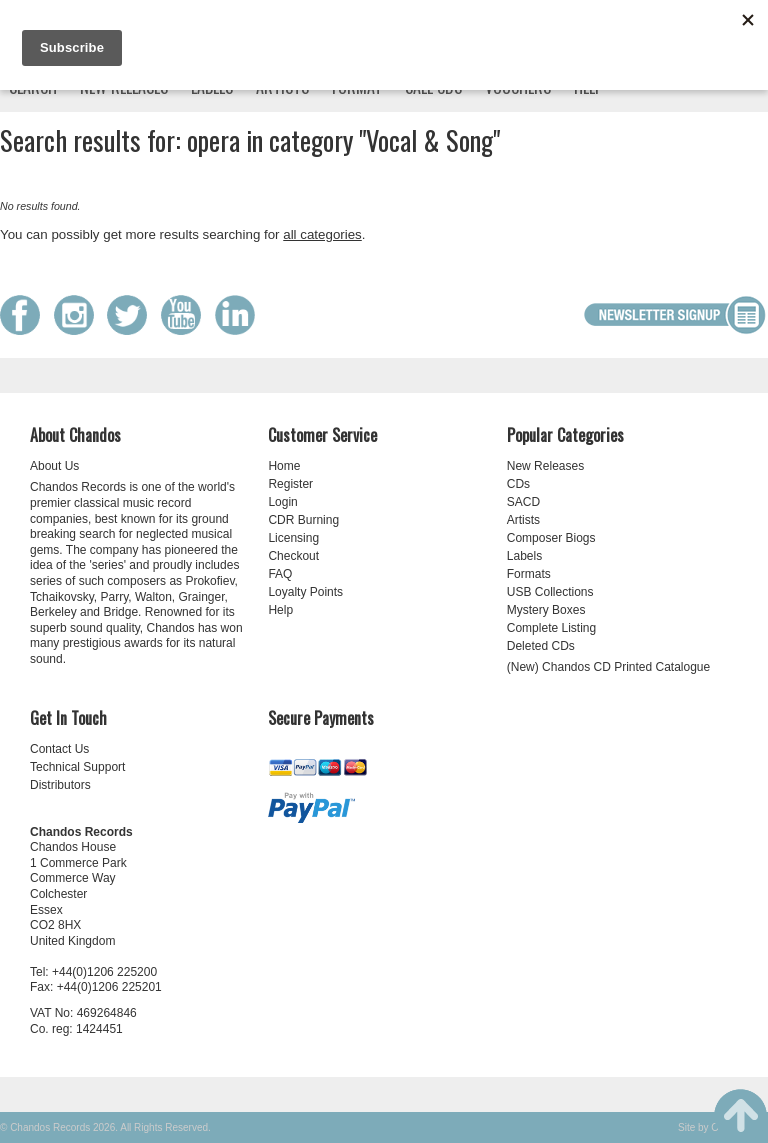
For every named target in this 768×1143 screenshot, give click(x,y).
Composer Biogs (551, 538)
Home (284, 466)
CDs (518, 484)
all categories (322, 234)
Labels (524, 556)
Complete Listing (551, 628)
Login (282, 502)
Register (290, 484)
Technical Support (77, 767)
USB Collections (550, 592)
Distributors (60, 785)
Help (280, 610)
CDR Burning (303, 520)
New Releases (545, 466)
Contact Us (59, 749)
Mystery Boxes (546, 610)
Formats (529, 574)
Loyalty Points (305, 592)
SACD (523, 502)
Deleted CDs (541, 646)
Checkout (293, 556)
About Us (54, 466)
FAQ (280, 574)
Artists (523, 520)
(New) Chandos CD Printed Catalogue (608, 667)
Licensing (293, 538)
